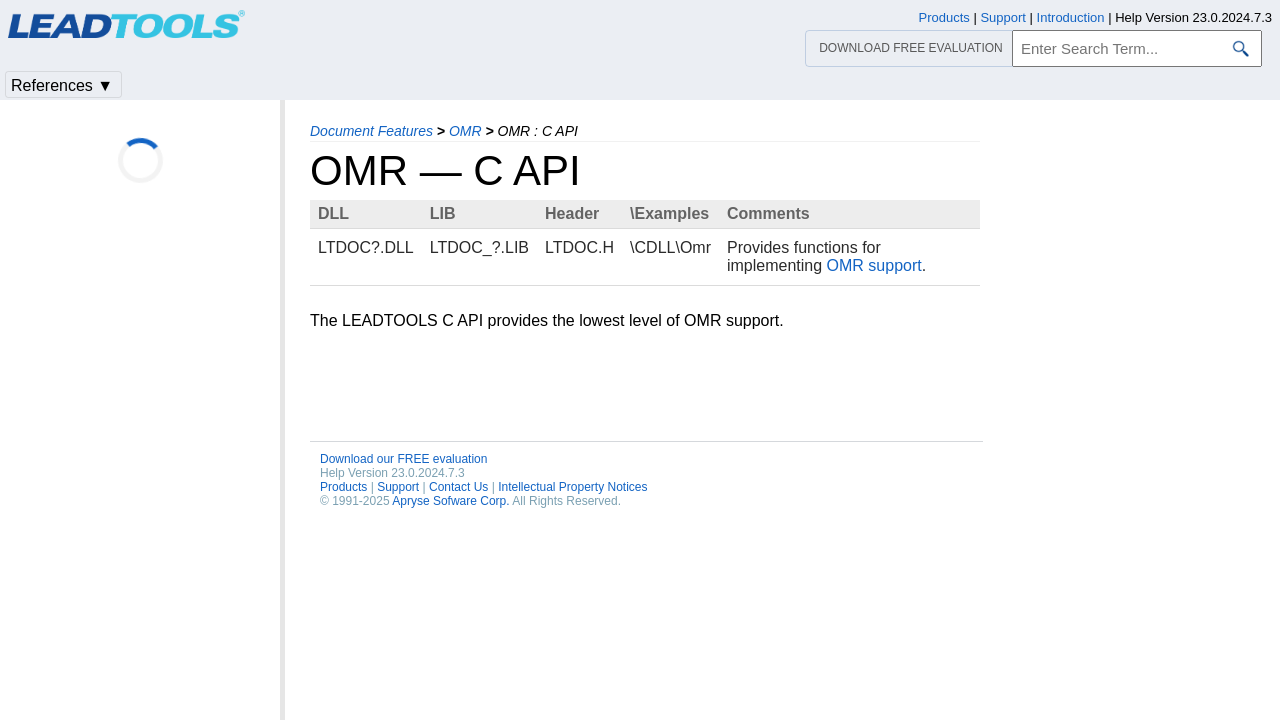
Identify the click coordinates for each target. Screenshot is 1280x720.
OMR (465, 131)
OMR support (874, 265)
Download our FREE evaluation (403, 459)
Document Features (371, 131)
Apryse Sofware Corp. (450, 501)
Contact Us (458, 487)
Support (398, 487)
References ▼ (62, 85)
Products (343, 487)
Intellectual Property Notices (572, 487)
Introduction (1071, 17)
